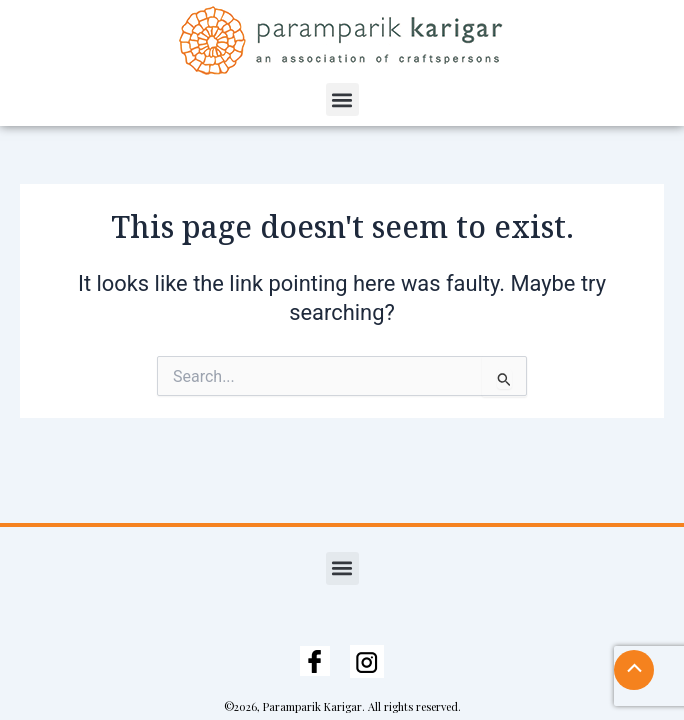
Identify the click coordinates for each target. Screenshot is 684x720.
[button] (342, 99)
